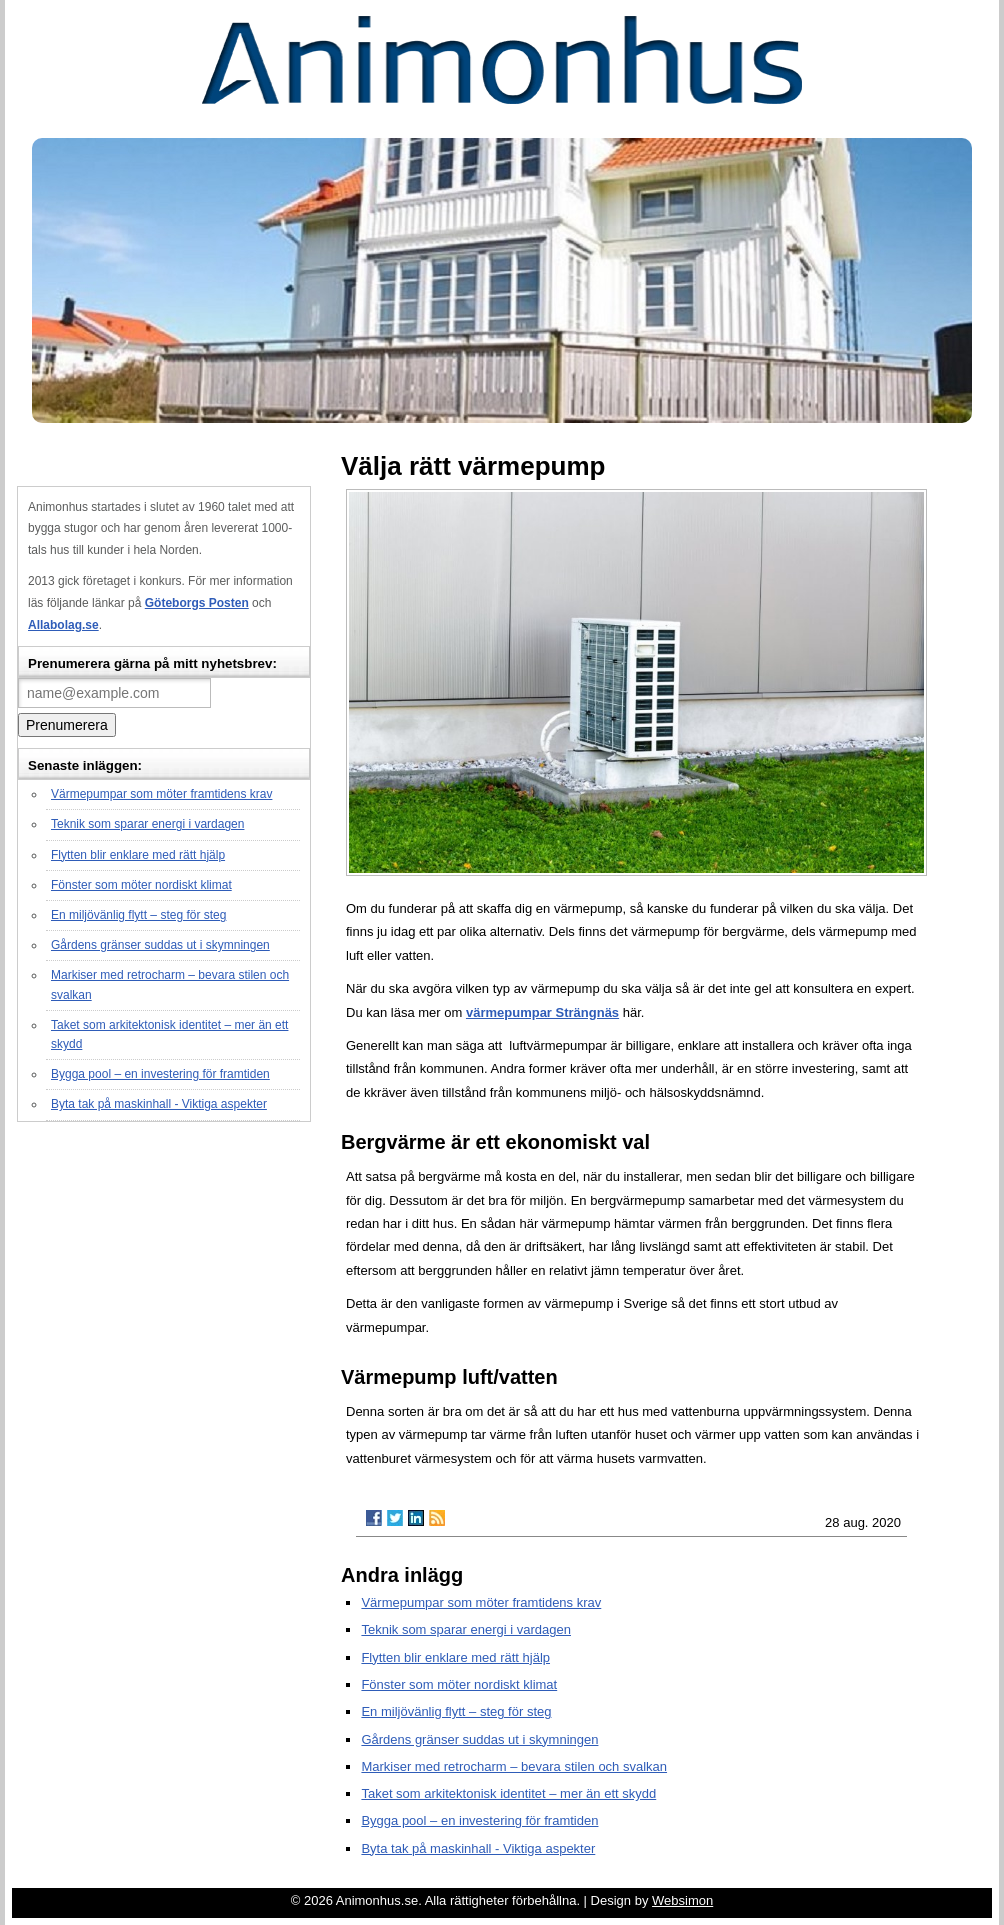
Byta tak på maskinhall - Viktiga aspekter (159, 1104)
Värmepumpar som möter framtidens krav (161, 794)
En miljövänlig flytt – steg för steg (138, 915)
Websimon (682, 1900)
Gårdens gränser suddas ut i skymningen (160, 945)
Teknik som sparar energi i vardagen (147, 824)
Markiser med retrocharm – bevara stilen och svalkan (514, 1766)
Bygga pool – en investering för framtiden (160, 1074)
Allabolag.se (63, 625)
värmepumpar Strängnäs (542, 1012)
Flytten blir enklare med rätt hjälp (138, 855)
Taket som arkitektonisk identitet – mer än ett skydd (508, 1793)
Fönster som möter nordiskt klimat (141, 885)
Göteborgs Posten (197, 603)
